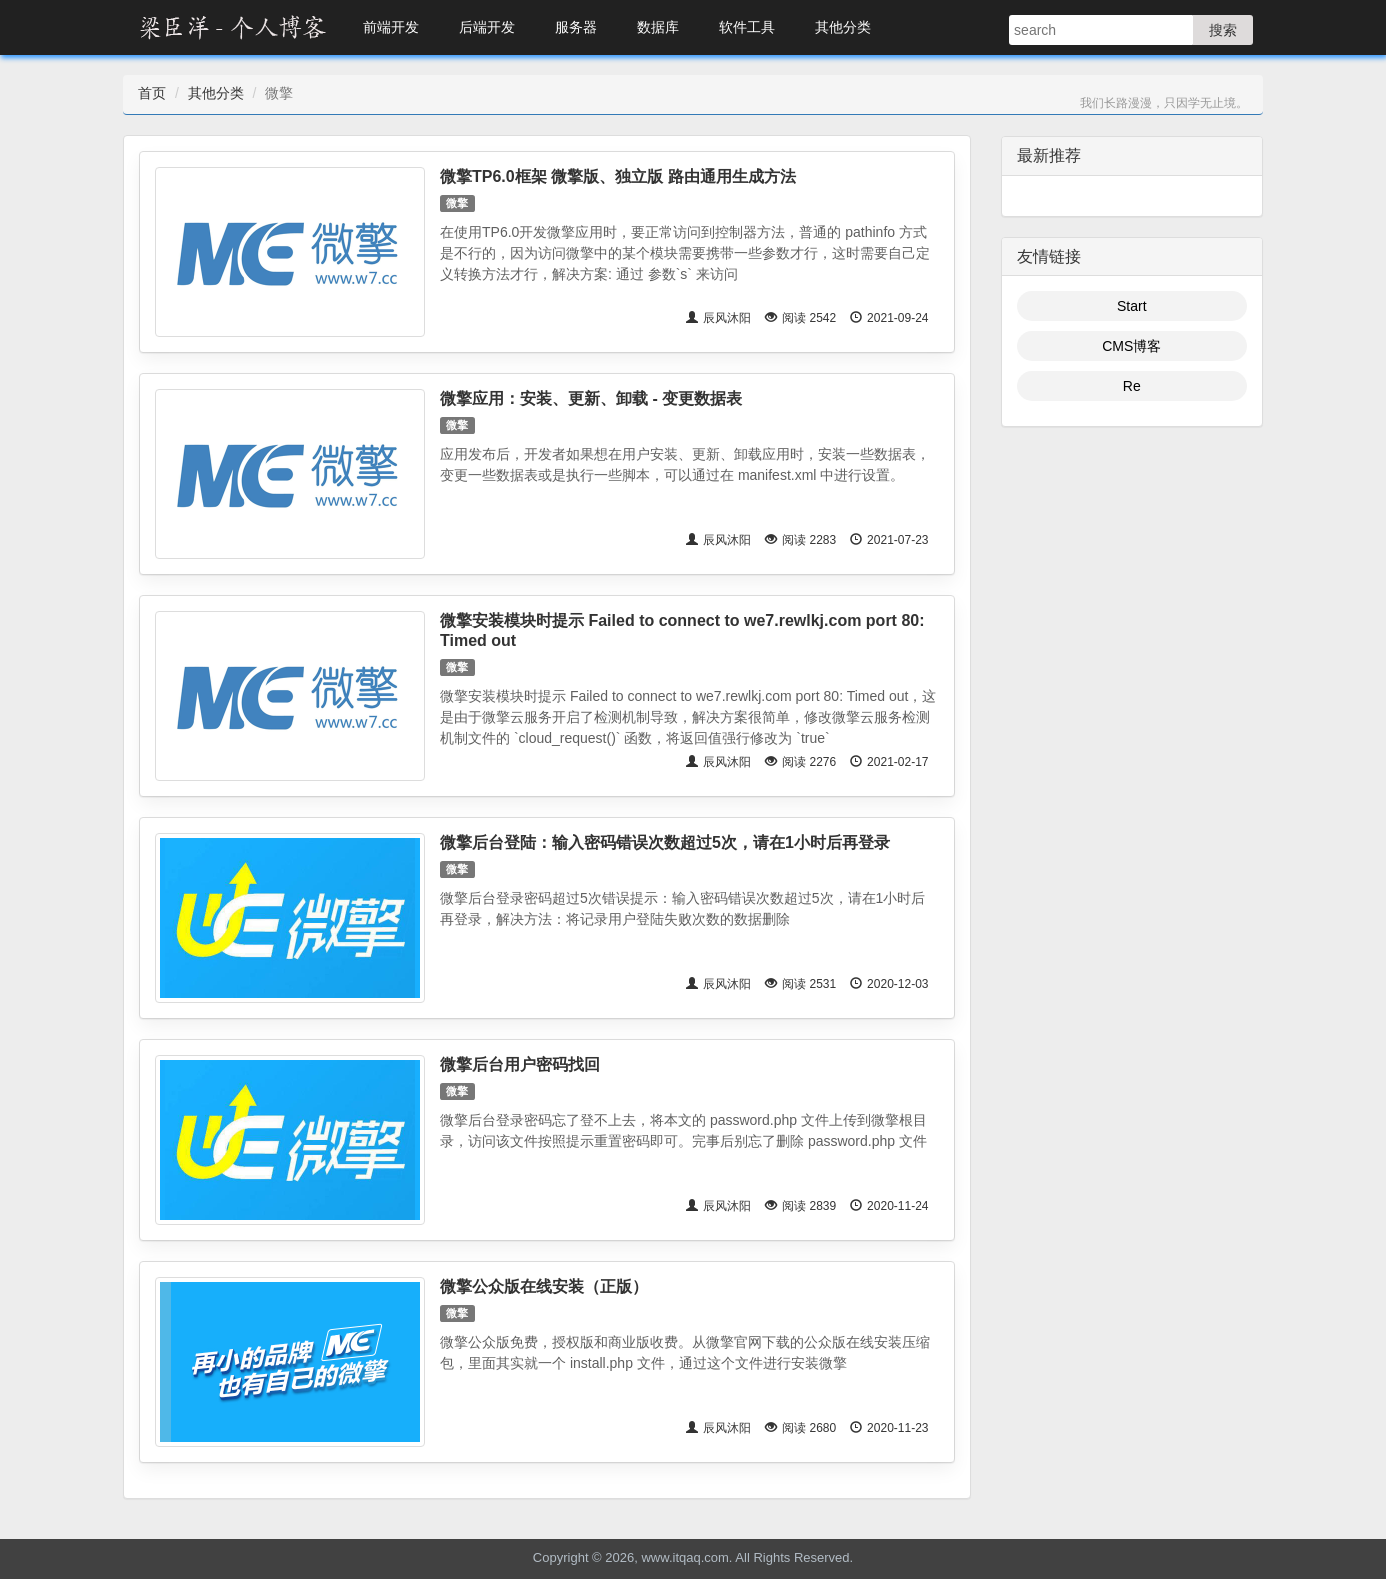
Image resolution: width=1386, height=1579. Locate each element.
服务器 (576, 27)
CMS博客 (1131, 346)
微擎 (457, 203)
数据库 (658, 27)
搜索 (1223, 30)
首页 (152, 93)
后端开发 (487, 27)
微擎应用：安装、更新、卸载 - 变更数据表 (591, 398)
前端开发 (391, 27)
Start (1132, 306)
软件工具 (747, 27)
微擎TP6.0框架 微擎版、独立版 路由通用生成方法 (618, 176)
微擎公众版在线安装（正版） (544, 1286)
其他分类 (843, 27)
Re (1132, 386)
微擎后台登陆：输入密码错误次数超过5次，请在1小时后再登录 (665, 842)
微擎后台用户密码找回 (520, 1064)
